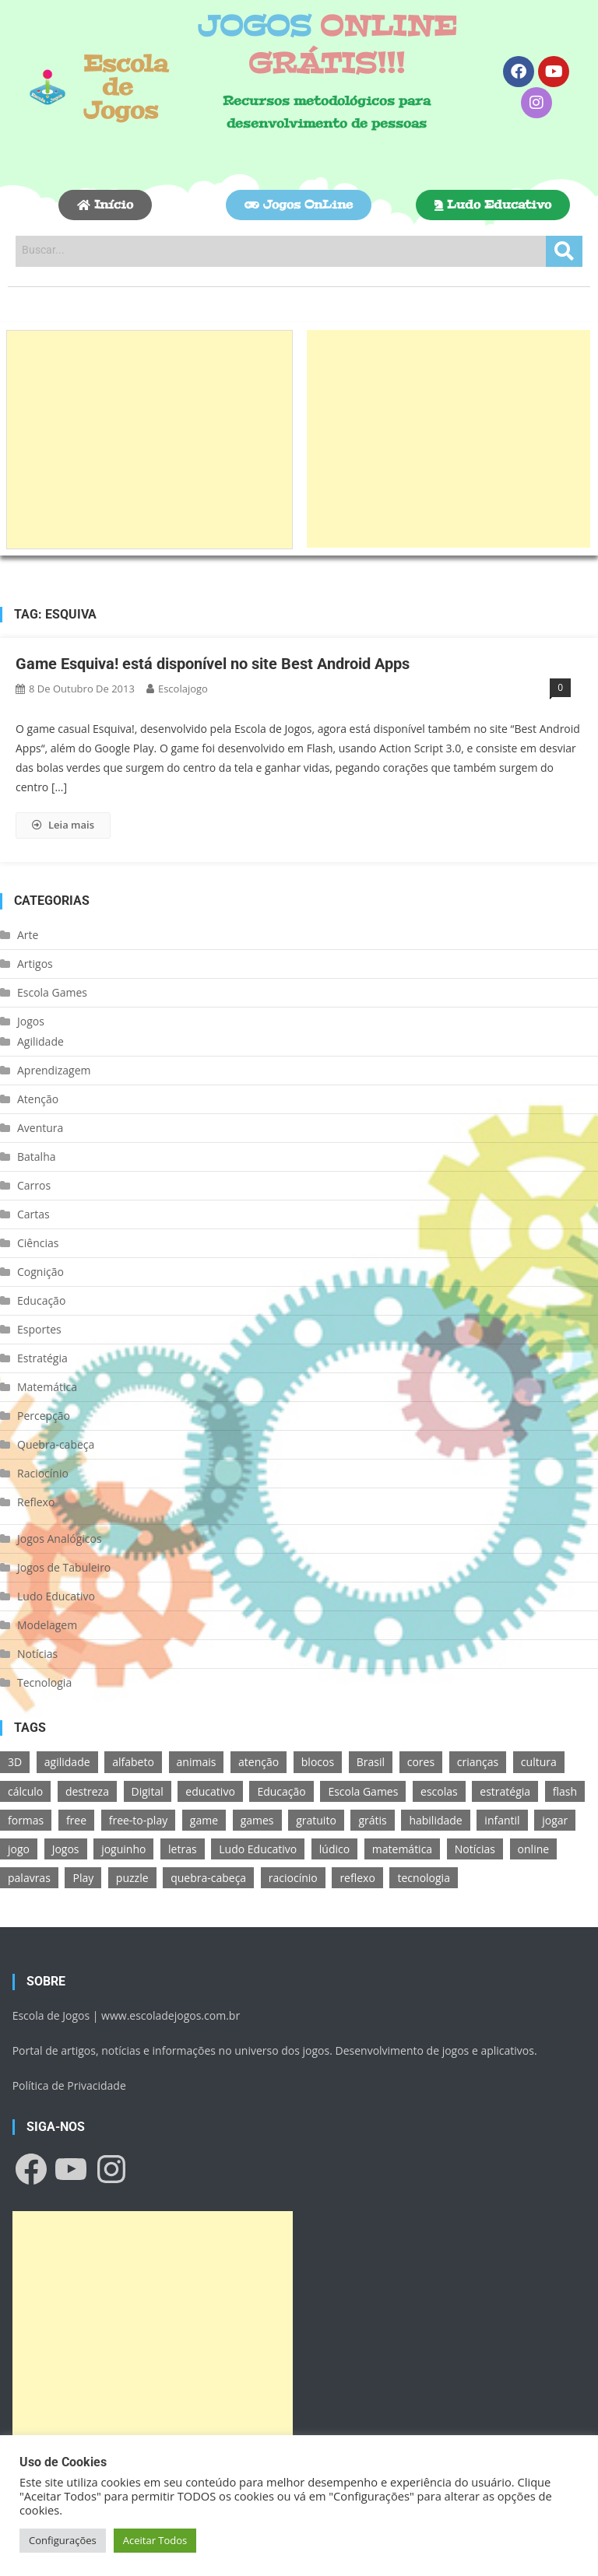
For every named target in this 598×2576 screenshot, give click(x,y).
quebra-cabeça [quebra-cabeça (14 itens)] (208, 1877)
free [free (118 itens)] (76, 1820)
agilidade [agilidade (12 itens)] (67, 1761)
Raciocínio (43, 1473)
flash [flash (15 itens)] (565, 1791)
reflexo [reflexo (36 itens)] (357, 1877)
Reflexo (36, 1502)
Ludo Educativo (56, 1596)
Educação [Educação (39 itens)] (281, 1791)
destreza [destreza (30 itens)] (87, 1791)
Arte (27, 934)
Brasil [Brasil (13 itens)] (371, 1761)
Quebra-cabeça (55, 1444)
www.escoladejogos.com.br (170, 2015)
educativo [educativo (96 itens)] (209, 1791)
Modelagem (47, 1624)
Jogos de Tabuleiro (64, 1567)
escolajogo (183, 689)
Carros (34, 1185)
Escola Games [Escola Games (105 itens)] (363, 1791)
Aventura (40, 1127)
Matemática (47, 1386)
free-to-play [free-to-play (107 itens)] (138, 1820)
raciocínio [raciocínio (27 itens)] (293, 1877)
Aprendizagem (53, 1070)
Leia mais (63, 825)
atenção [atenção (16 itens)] (258, 1761)
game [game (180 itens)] (204, 1820)
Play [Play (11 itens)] (82, 1877)
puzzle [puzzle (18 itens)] (132, 1877)
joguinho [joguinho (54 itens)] (123, 1849)
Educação (41, 1300)
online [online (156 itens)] (534, 1849)
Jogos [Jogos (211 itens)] (65, 1849)
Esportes (39, 1329)
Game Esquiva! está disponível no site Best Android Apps (213, 663)
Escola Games (52, 992)
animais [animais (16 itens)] (196, 1761)
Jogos (30, 1021)
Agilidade (40, 1041)
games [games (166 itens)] (257, 1820)
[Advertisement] (149, 439)
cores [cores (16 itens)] (420, 1761)
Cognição (40, 1271)
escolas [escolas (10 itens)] (439, 1791)
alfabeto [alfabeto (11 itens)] (133, 1761)
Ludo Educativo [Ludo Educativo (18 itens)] (258, 1849)
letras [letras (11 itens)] (182, 1849)
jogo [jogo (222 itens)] (19, 1849)
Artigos (35, 963)
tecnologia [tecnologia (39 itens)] (423, 1877)
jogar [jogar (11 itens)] (555, 1820)
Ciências (38, 1242)
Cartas (33, 1214)
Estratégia (42, 1358)
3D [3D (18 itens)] (15, 1761)
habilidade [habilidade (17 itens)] (435, 1820)
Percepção (43, 1415)
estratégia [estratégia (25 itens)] (505, 1791)
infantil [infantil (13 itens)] (501, 1820)
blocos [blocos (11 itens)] (317, 1761)
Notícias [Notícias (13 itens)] (475, 1849)
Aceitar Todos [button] (155, 2540)
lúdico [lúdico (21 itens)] (334, 1849)
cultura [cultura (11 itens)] (539, 1761)
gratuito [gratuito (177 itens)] (316, 1820)
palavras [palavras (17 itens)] (29, 1877)
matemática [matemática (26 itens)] (402, 1849)
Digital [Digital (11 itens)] (148, 1791)
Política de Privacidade (69, 2085)
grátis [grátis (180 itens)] (372, 1820)
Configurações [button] (63, 2540)
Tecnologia (44, 1682)
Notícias (37, 1653)
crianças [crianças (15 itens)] (477, 1761)
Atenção (37, 1099)
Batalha (36, 1156)
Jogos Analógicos (59, 1538)
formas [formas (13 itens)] (26, 1820)
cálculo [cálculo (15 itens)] (25, 1791)
